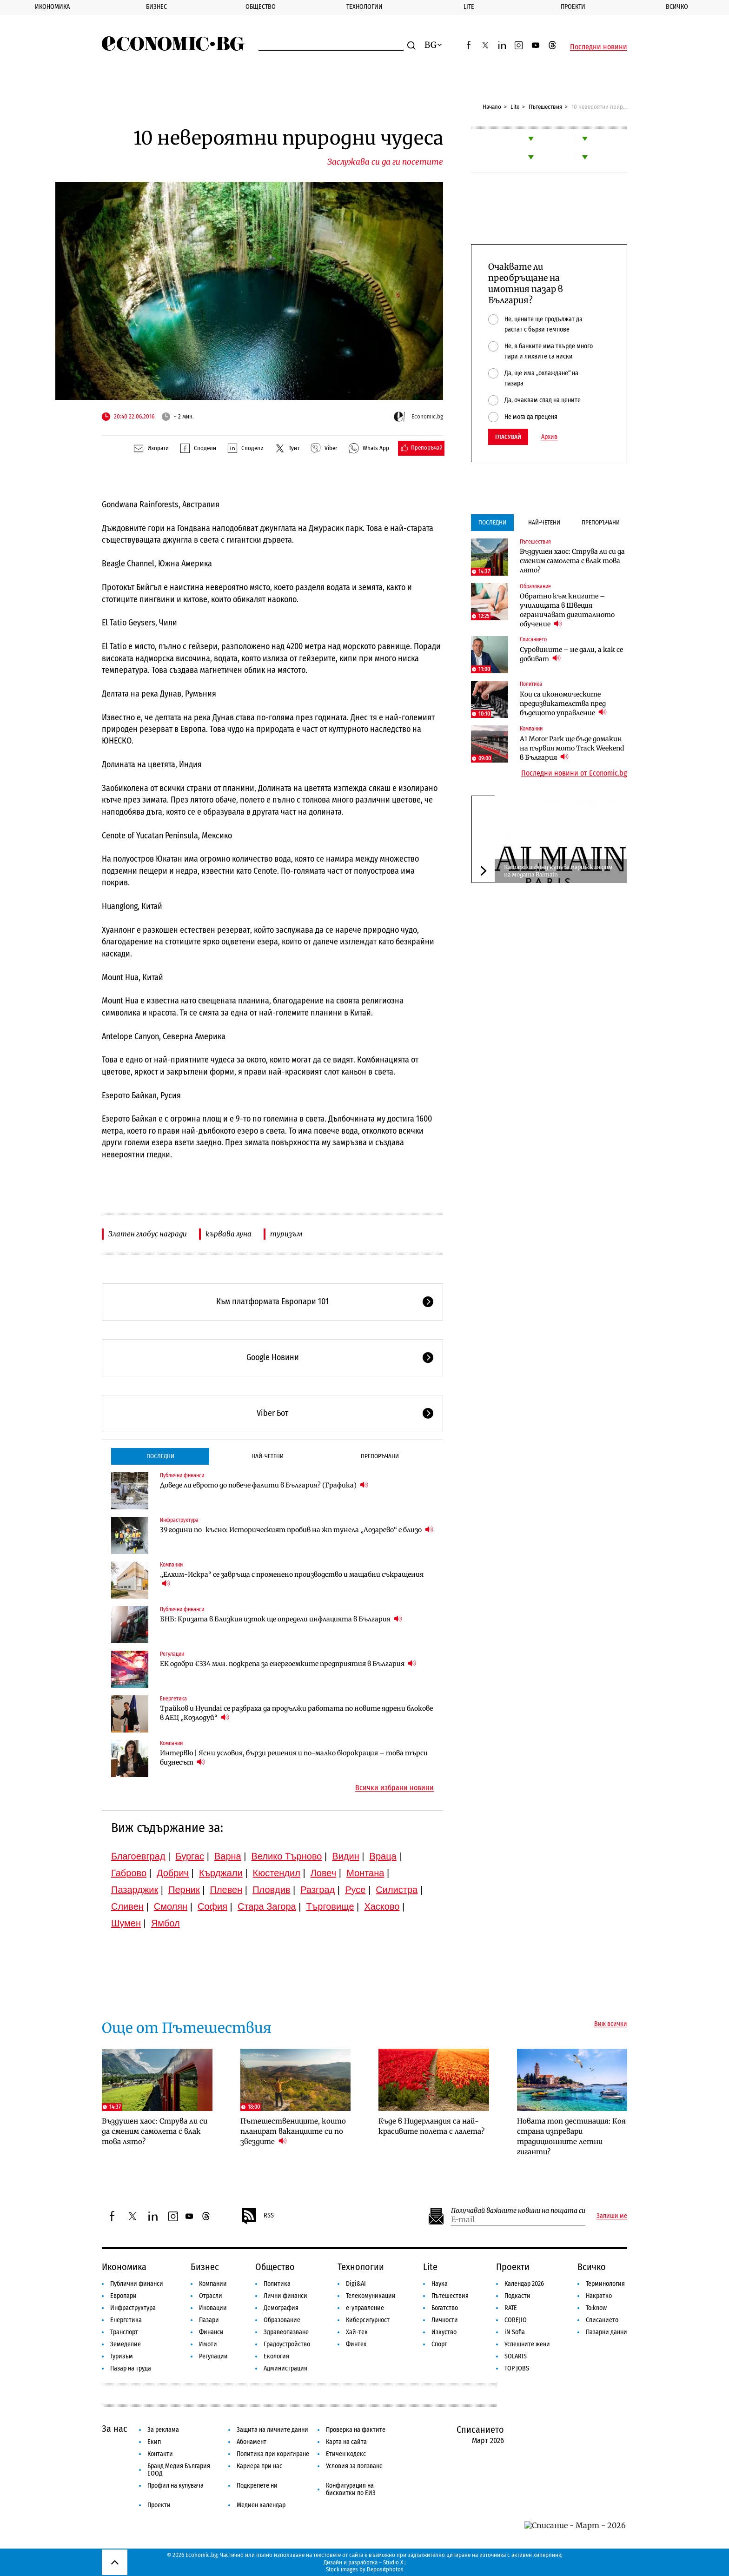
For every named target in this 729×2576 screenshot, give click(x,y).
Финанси (211, 2332)
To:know (596, 2308)
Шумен (126, 1923)
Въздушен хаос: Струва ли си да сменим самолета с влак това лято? (572, 560)
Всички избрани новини (394, 1788)
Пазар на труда (130, 2368)
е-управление (365, 2308)
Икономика (52, 7)
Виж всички (610, 2024)
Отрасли (210, 2296)
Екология (276, 2356)
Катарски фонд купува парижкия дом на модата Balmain (558, 870)
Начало (492, 106)
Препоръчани (380, 1456)
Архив (549, 437)
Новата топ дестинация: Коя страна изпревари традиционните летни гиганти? (571, 2136)
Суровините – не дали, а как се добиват (571, 654)
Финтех (356, 2344)
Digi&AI (356, 2284)
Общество (260, 7)
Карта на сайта (346, 2442)
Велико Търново (287, 1856)
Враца (383, 1856)
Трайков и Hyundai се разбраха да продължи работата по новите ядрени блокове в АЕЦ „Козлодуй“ (296, 1713)
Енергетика (173, 1698)
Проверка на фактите (355, 2430)
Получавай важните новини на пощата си (518, 2211)
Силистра (397, 1890)
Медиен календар (261, 2505)
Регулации (172, 1654)
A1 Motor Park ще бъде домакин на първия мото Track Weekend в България (572, 748)
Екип (154, 2442)
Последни (160, 1456)
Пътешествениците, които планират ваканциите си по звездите (293, 2131)
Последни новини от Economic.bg (574, 773)
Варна (227, 1856)
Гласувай (508, 436)
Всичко (677, 7)
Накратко (599, 2296)
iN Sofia (514, 2332)
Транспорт (124, 2332)
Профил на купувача (175, 2486)
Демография (281, 2308)
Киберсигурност (368, 2320)
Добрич (173, 1873)
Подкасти (517, 2296)
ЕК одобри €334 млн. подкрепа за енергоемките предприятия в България (288, 1663)
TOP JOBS (516, 2368)
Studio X (393, 2562)
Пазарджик (134, 1890)
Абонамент (251, 2442)
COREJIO (515, 2320)
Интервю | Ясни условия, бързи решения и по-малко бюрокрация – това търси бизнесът (294, 1757)
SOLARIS (515, 2356)
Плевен (226, 1890)
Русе (355, 1890)
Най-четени (268, 1456)
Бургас (190, 1856)
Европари (123, 2296)
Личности (444, 2320)
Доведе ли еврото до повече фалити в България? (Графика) (264, 1485)
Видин (345, 1856)
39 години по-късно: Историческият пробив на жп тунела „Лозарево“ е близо (296, 1529)
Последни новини (598, 47)
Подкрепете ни (257, 2486)
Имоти (208, 2344)
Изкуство (444, 2332)
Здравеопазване (286, 2332)
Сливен (127, 1906)
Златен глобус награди (147, 1233)
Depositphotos (385, 2569)
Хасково (381, 1906)
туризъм (286, 1233)
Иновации (213, 2308)
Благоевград (138, 1856)
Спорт (439, 2344)
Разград (317, 1890)
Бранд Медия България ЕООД (178, 2469)
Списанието (533, 639)
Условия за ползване (354, 2466)
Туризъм (121, 2356)
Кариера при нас (259, 2466)
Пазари (209, 2320)
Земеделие (125, 2344)
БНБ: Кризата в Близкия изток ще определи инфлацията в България (281, 1618)
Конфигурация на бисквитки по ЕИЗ (351, 2489)
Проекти (573, 7)
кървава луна (228, 1233)
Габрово (128, 1873)
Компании (171, 1564)
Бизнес (156, 7)
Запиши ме (611, 2216)
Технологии (364, 7)
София (212, 1906)
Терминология (605, 2284)
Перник (184, 1890)
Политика (531, 684)
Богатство (444, 2308)
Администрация (285, 2368)
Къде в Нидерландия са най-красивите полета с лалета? (431, 2126)
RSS (257, 2216)
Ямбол (165, 1923)
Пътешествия (545, 106)
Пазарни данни (606, 2332)
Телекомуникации (371, 2296)
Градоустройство (287, 2344)
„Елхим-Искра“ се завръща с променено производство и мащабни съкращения (292, 1579)
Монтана (365, 1873)
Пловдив (271, 1890)
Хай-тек (357, 2332)
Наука (439, 2284)
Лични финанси (285, 2296)
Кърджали (221, 1873)
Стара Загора (267, 1906)
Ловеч (324, 1873)
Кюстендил (276, 1873)
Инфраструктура (179, 1520)
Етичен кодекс (346, 2454)
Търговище (330, 1906)
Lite (469, 7)
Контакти (160, 2454)
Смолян (170, 1906)
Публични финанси (182, 1475)
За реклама (163, 2430)
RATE (510, 2308)
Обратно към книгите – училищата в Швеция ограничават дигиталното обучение (567, 610)
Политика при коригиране (273, 2454)
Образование (535, 586)
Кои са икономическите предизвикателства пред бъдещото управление (563, 703)
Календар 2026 (524, 2284)
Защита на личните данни (272, 2430)
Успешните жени (527, 2344)
